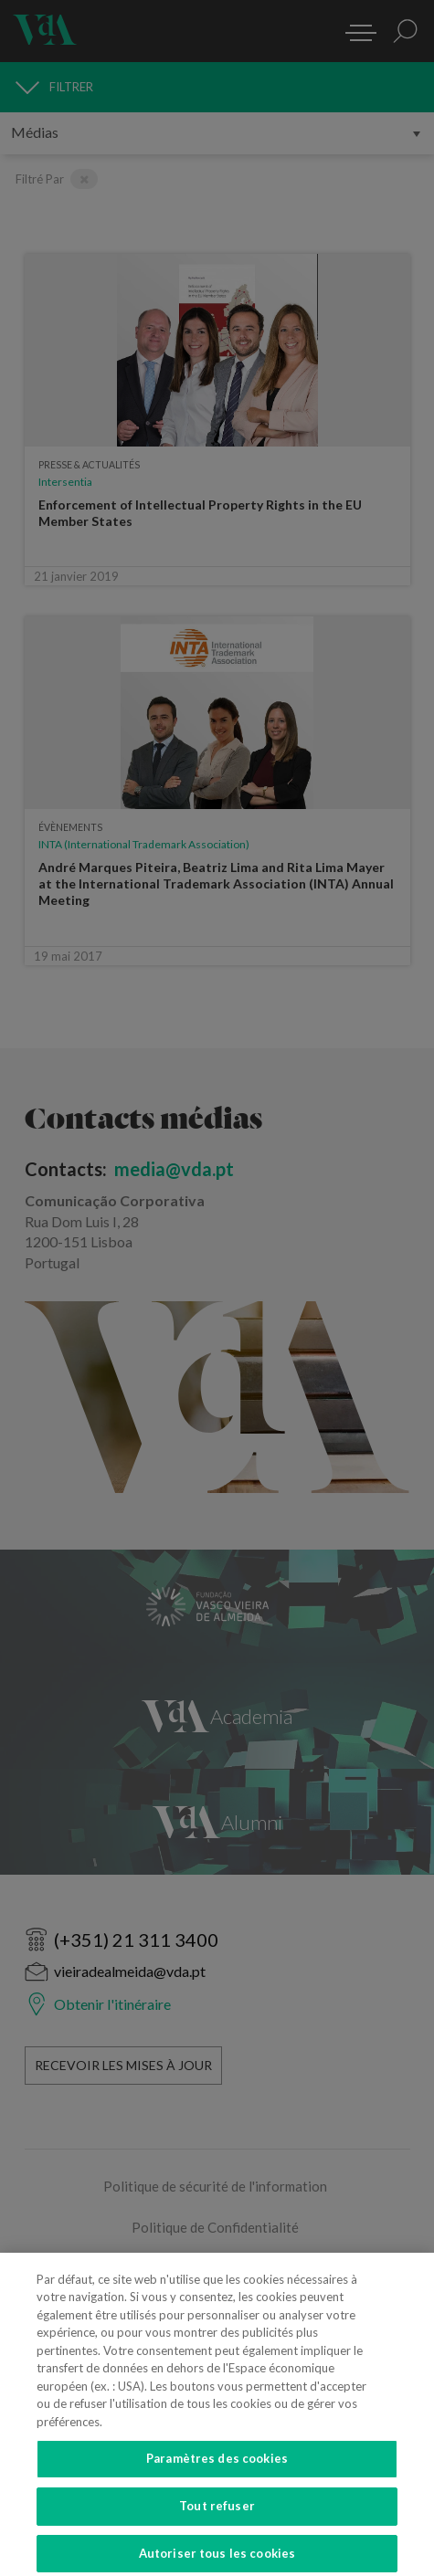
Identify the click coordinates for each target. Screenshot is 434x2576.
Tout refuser (217, 2513)
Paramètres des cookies (217, 2465)
